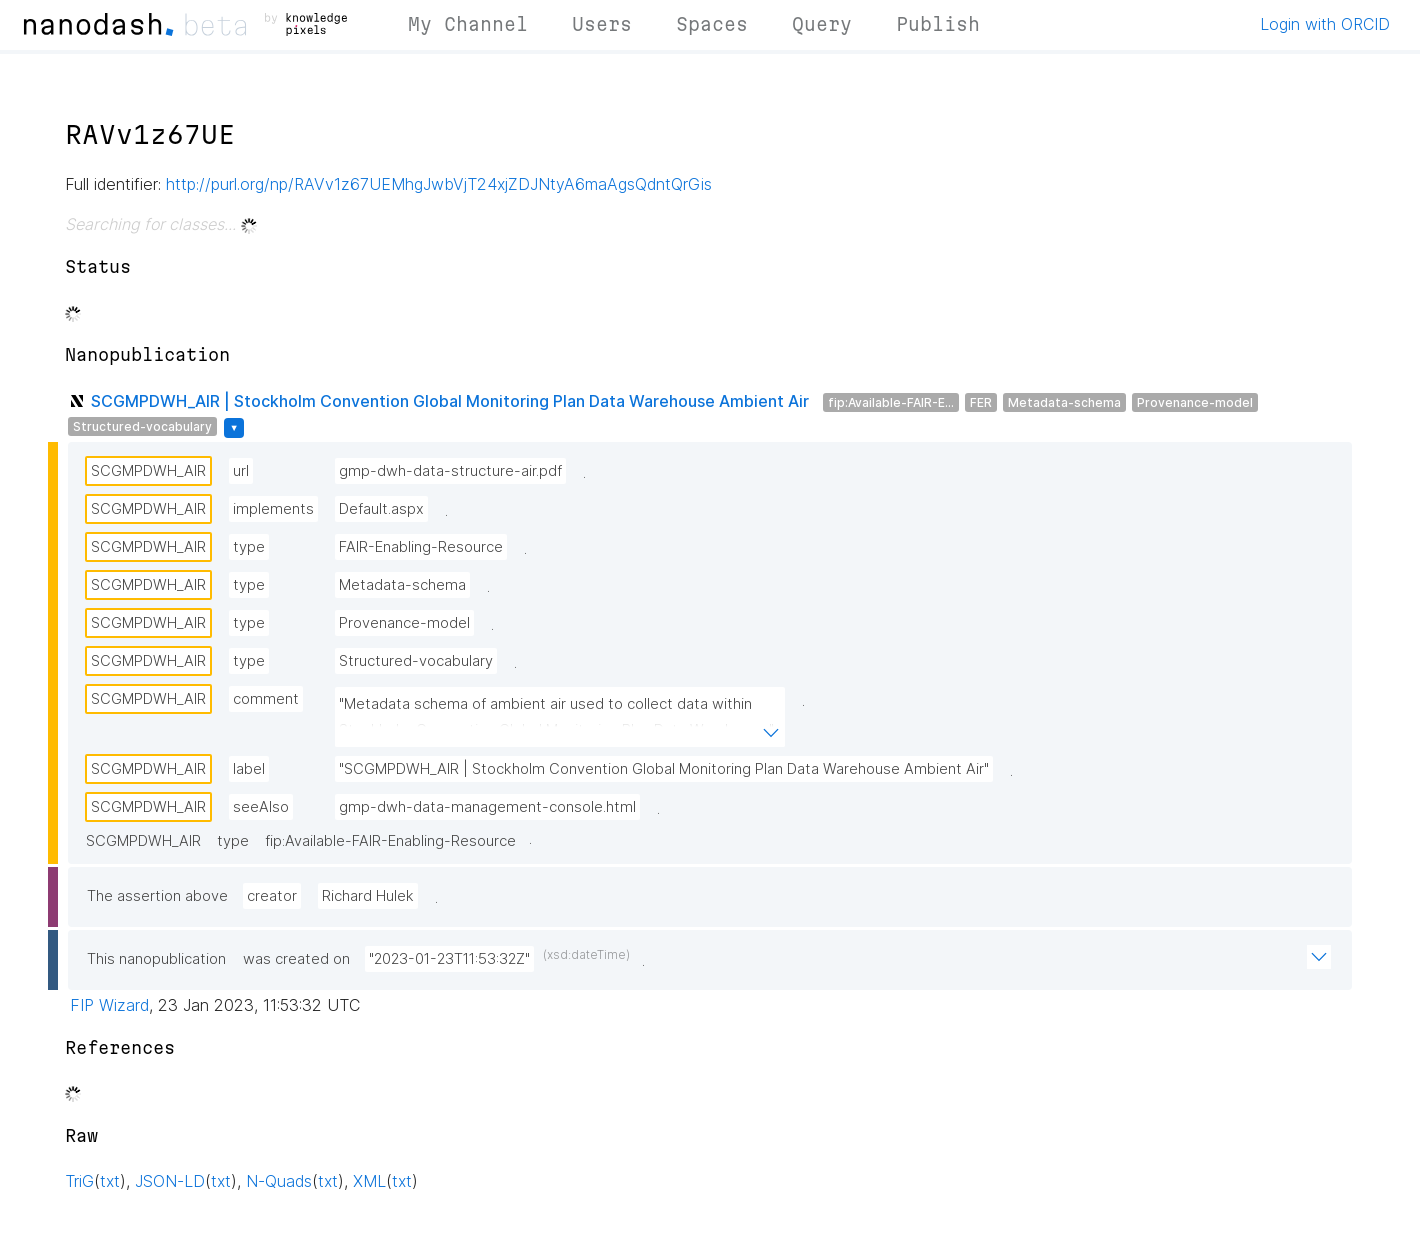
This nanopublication (156, 959)
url (241, 471)
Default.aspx (381, 509)
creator (272, 896)
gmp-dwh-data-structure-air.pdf (450, 471)
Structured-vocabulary (142, 426)
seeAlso (261, 807)
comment (266, 699)
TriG (79, 1181)
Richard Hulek (368, 896)
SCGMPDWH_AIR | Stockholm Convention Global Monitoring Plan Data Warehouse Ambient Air (450, 401)
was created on (296, 959)
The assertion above (157, 896)
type (249, 547)
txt (110, 1181)
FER (981, 402)
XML (369, 1181)
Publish (938, 24)
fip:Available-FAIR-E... (891, 402)
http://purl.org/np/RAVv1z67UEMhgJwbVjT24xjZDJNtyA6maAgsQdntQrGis (439, 184)
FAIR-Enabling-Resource (421, 547)
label (249, 769)
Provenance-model (1195, 402)
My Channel (468, 24)
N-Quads (279, 1181)
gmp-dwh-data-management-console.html (487, 807)
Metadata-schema (1064, 402)
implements (273, 509)
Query (822, 24)
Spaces (712, 24)
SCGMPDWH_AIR (148, 471)
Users (602, 24)
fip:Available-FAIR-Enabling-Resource (390, 841)
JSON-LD (170, 1181)
